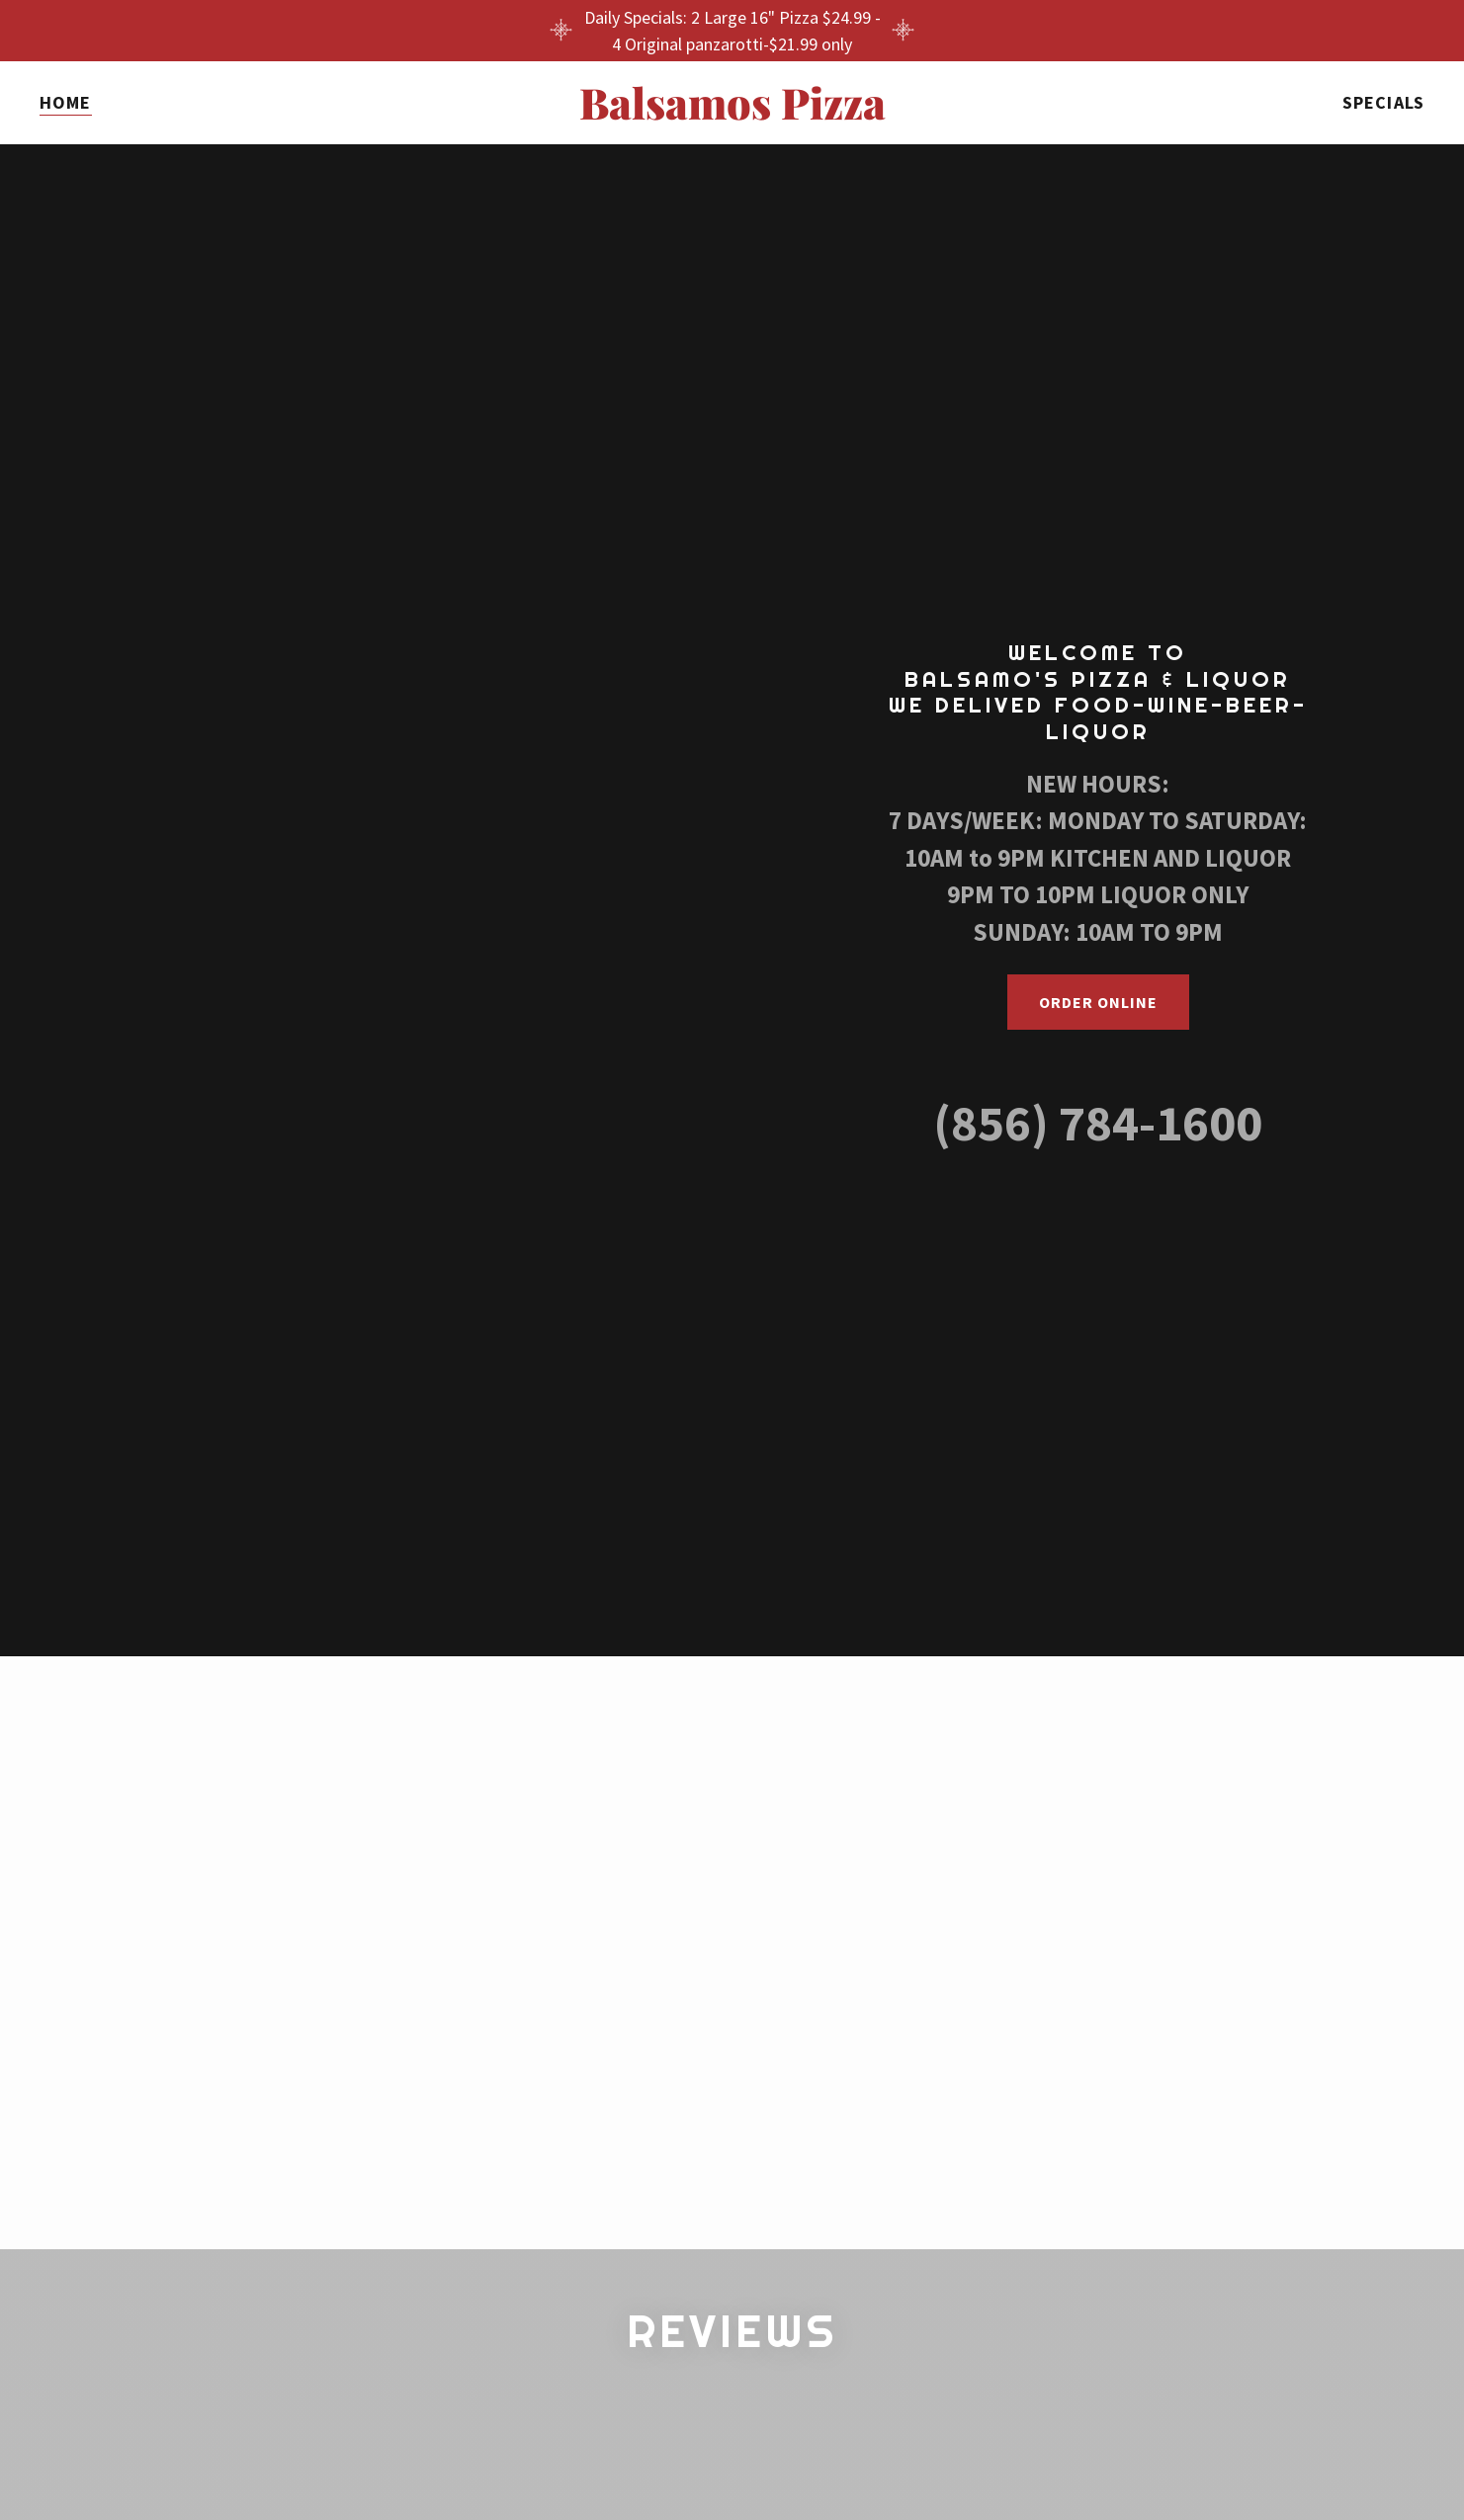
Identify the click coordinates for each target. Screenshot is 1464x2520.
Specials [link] (1383, 102)
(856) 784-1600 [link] (1097, 1122)
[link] (732, 113)
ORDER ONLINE (1098, 1002)
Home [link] (66, 102)
